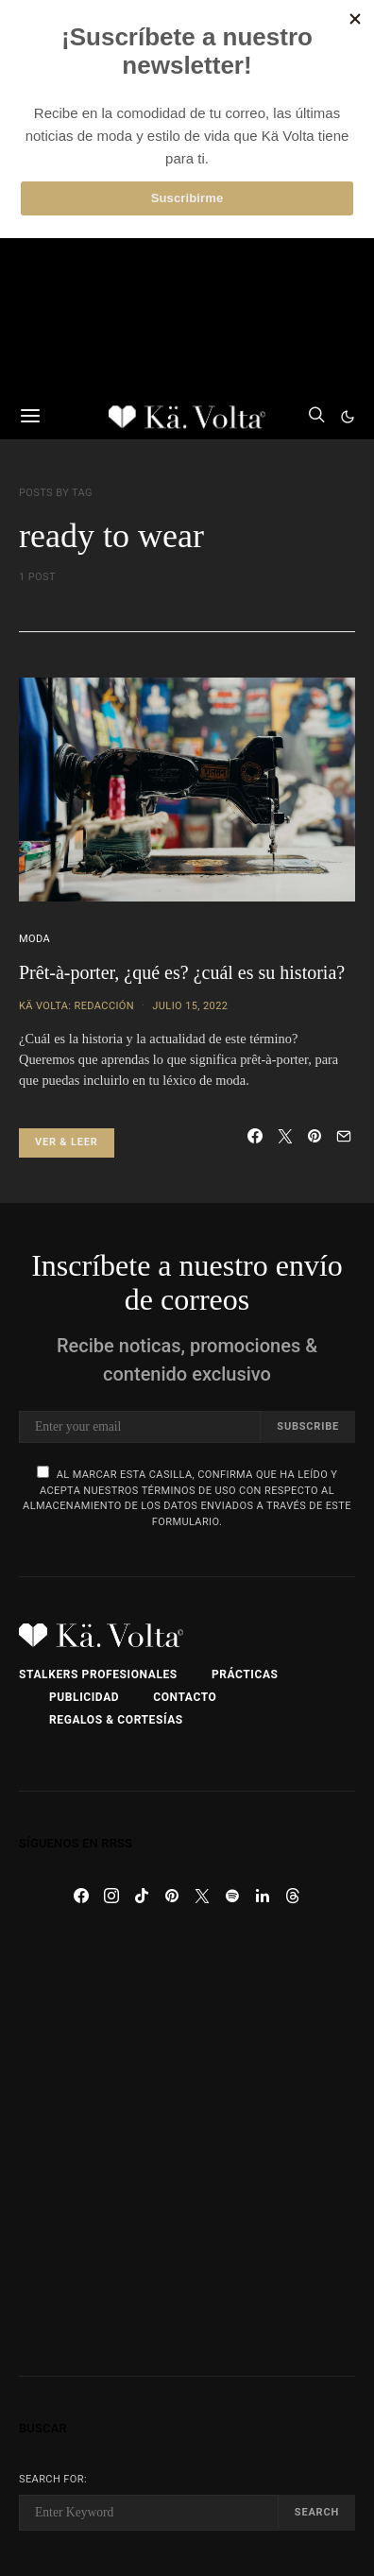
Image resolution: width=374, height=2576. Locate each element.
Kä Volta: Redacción (76, 1006)
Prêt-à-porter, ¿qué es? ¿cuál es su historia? (182, 972)
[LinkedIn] (262, 1895)
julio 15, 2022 (190, 1006)
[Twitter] (202, 1895)
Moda (34, 939)
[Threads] (293, 1895)
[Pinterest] (172, 1895)
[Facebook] (81, 1895)
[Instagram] (111, 1895)
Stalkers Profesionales (98, 1674)
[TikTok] (141, 1895)
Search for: (53, 2479)
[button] (347, 416)
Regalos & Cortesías (116, 1719)
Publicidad (84, 1697)
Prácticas (245, 1674)
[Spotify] (232, 1895)
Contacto (184, 1697)
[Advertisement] (187, 2143)
